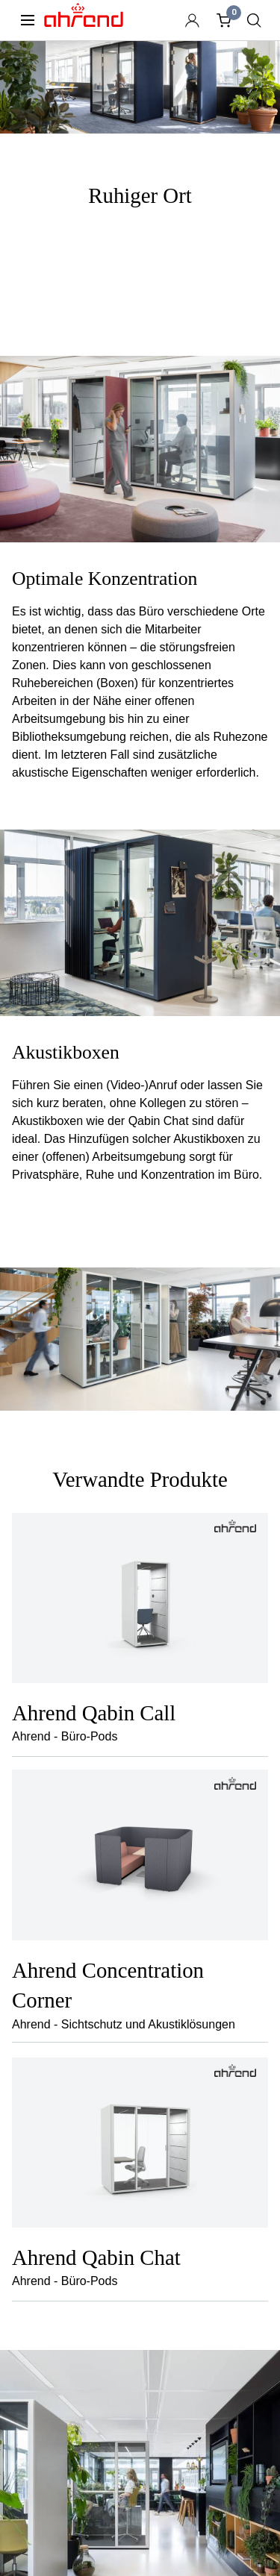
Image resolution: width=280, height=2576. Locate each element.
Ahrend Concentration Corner (108, 1985)
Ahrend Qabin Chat (96, 2257)
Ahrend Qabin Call (93, 1713)
